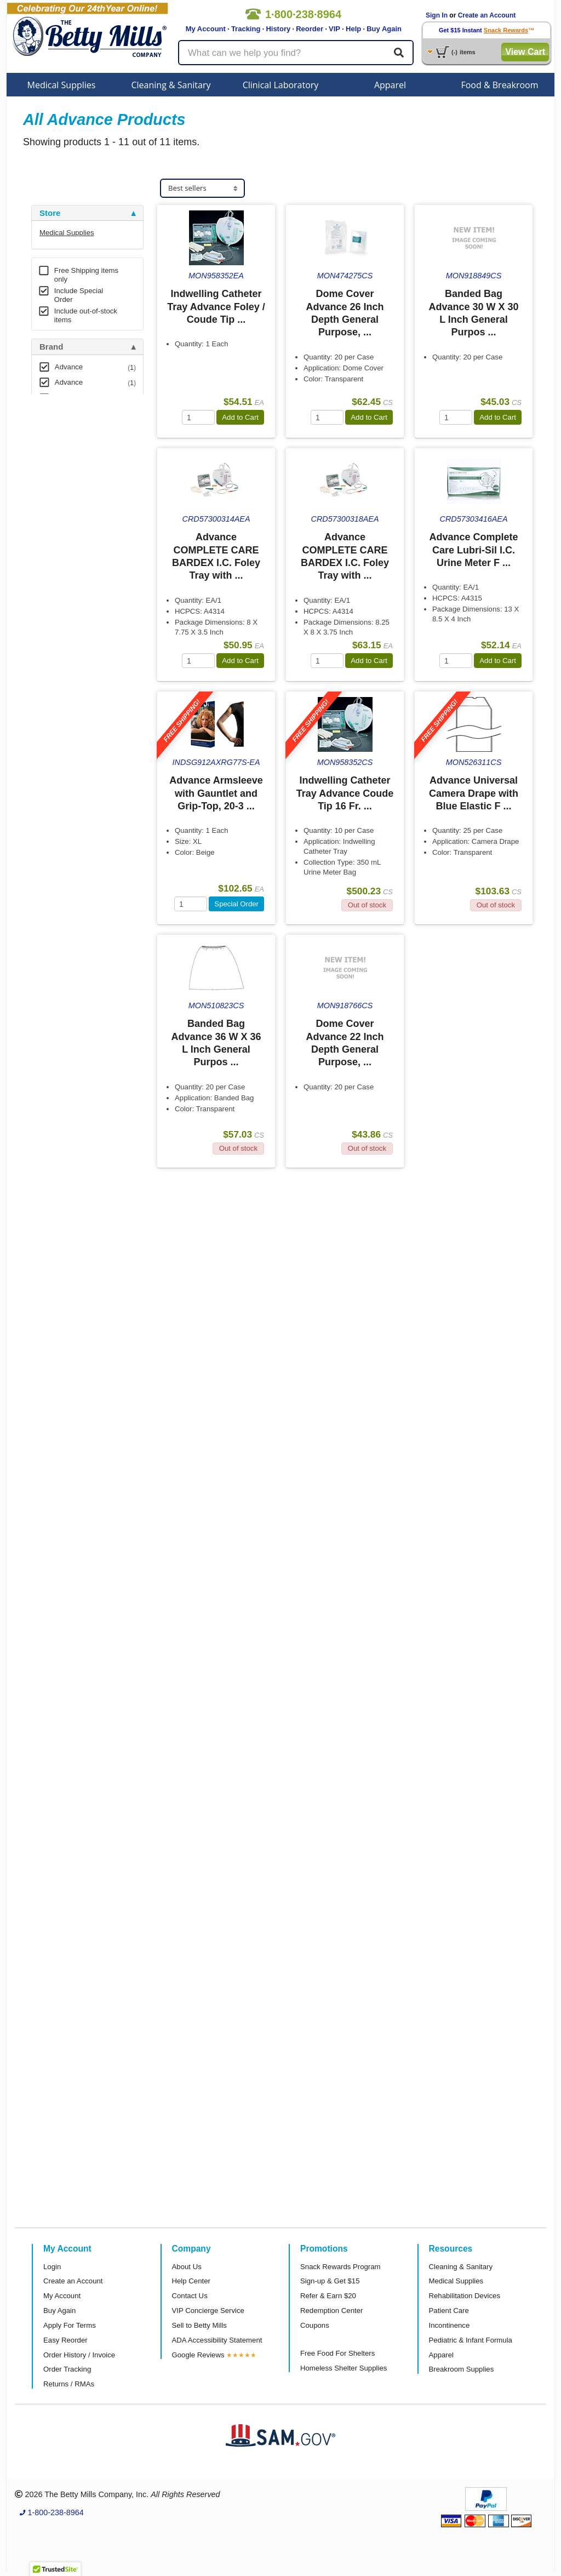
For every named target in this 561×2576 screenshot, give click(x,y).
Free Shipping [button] (66, 449)
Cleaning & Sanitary (171, 85)
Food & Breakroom (499, 85)
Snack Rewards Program (340, 2267)
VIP (334, 29)
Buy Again (384, 29)
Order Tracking (67, 2369)
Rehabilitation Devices (464, 2296)
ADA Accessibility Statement (217, 2340)
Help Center (191, 2281)
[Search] (399, 52)
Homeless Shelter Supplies (343, 2368)
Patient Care (449, 2310)
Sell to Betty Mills (199, 2325)
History (278, 29)
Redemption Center (331, 2310)
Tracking (245, 29)
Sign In (437, 15)
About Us (187, 2267)
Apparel (390, 85)
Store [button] (49, 213)
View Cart (525, 51)
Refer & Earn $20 (328, 2296)
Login (52, 2267)
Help (353, 29)
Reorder (309, 29)
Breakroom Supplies (461, 2369)
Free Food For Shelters (337, 2353)
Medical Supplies (61, 85)
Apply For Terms (69, 2325)
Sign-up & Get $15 (330, 2281)
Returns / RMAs (68, 2384)
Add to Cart (240, 417)
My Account (206, 29)
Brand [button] (51, 346)
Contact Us (190, 2296)
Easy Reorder (65, 2340)
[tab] (87, 213)
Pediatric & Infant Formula (470, 2340)
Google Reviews (198, 2355)
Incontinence (449, 2325)
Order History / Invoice (79, 2355)
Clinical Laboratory (281, 85)
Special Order (236, 904)
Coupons (314, 2325)
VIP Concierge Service (208, 2310)
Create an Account (487, 15)
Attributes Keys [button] (69, 521)
